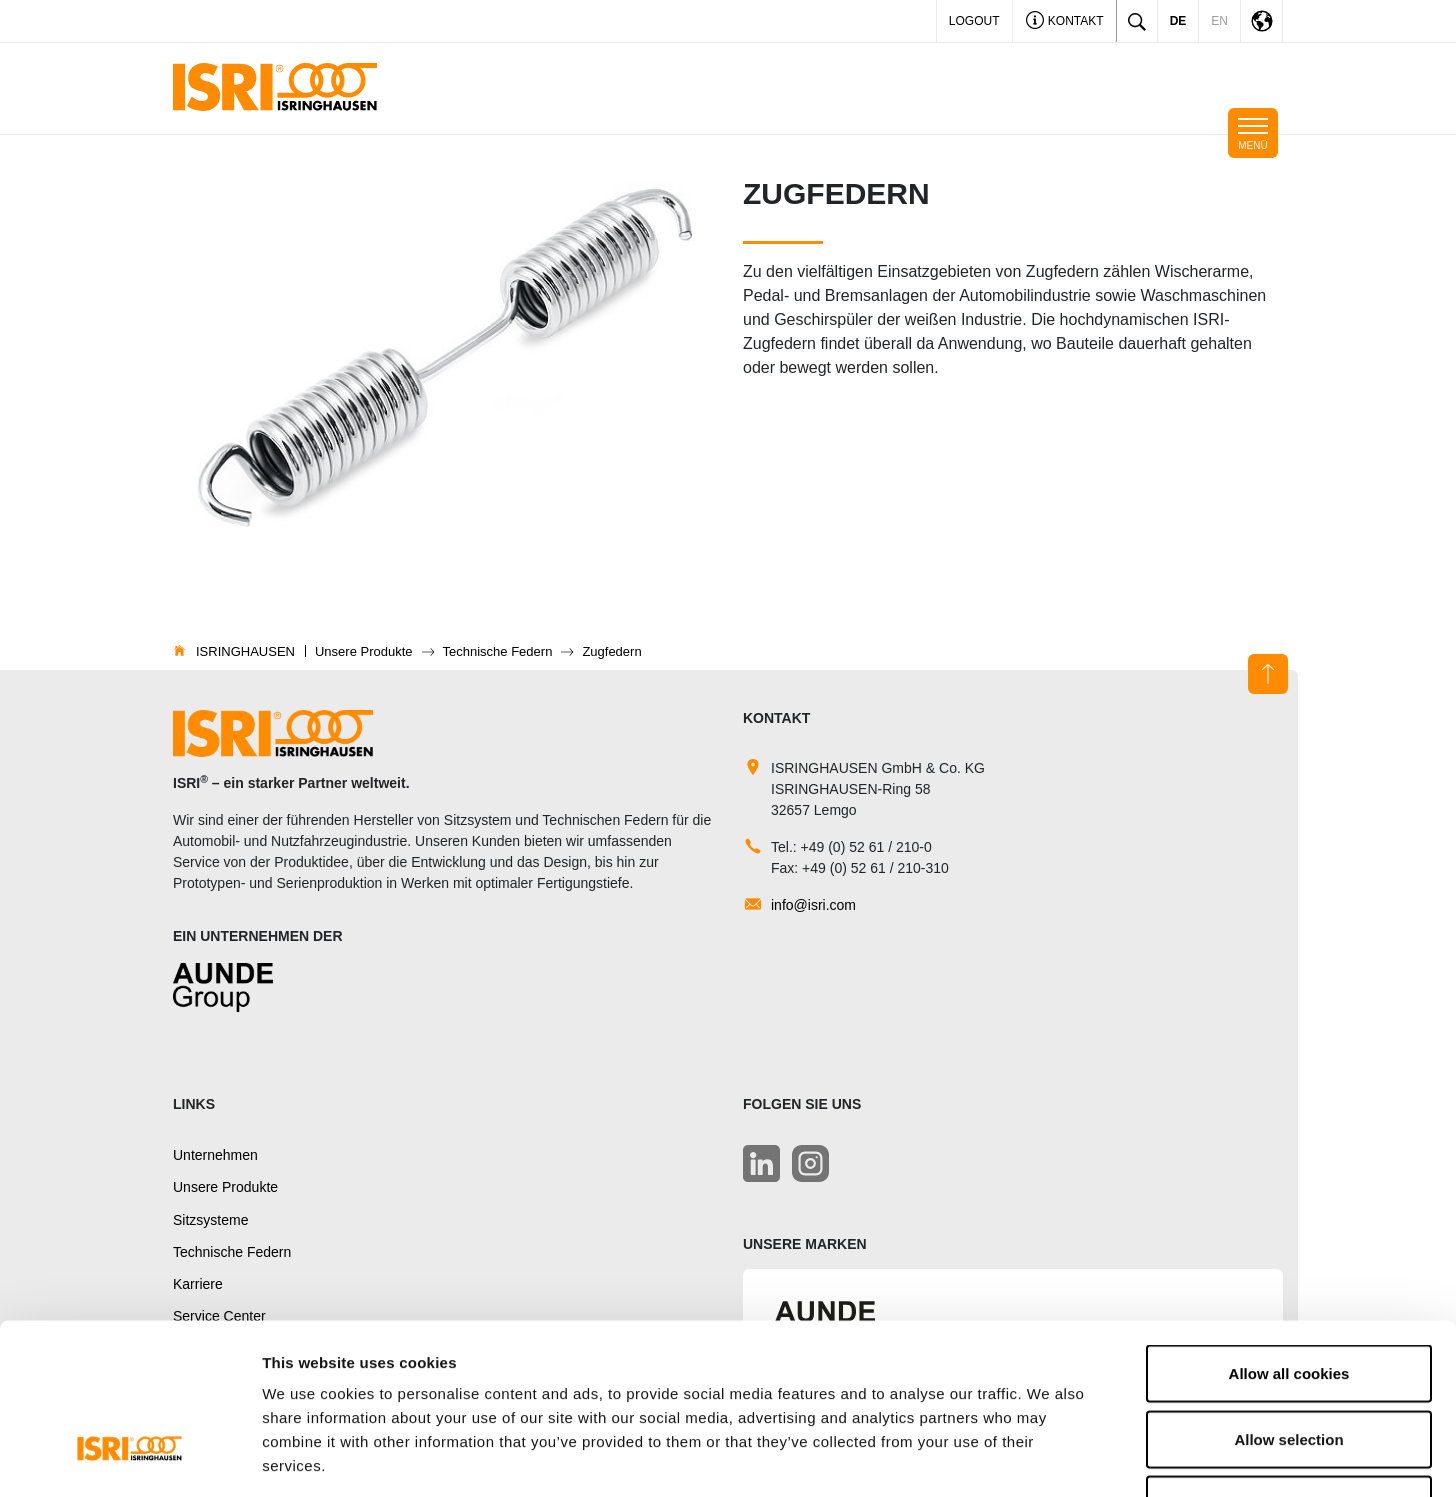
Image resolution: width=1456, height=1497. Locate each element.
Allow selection (1288, 1300)
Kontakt (1065, 22)
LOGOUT (974, 21)
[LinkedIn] (761, 1163)
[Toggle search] (1137, 21)
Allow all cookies (1289, 1234)
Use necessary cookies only (1289, 1365)
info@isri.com (813, 905)
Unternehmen (215, 1155)
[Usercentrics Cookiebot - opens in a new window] (129, 1458)
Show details (1049, 1457)
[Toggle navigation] (1253, 133)
